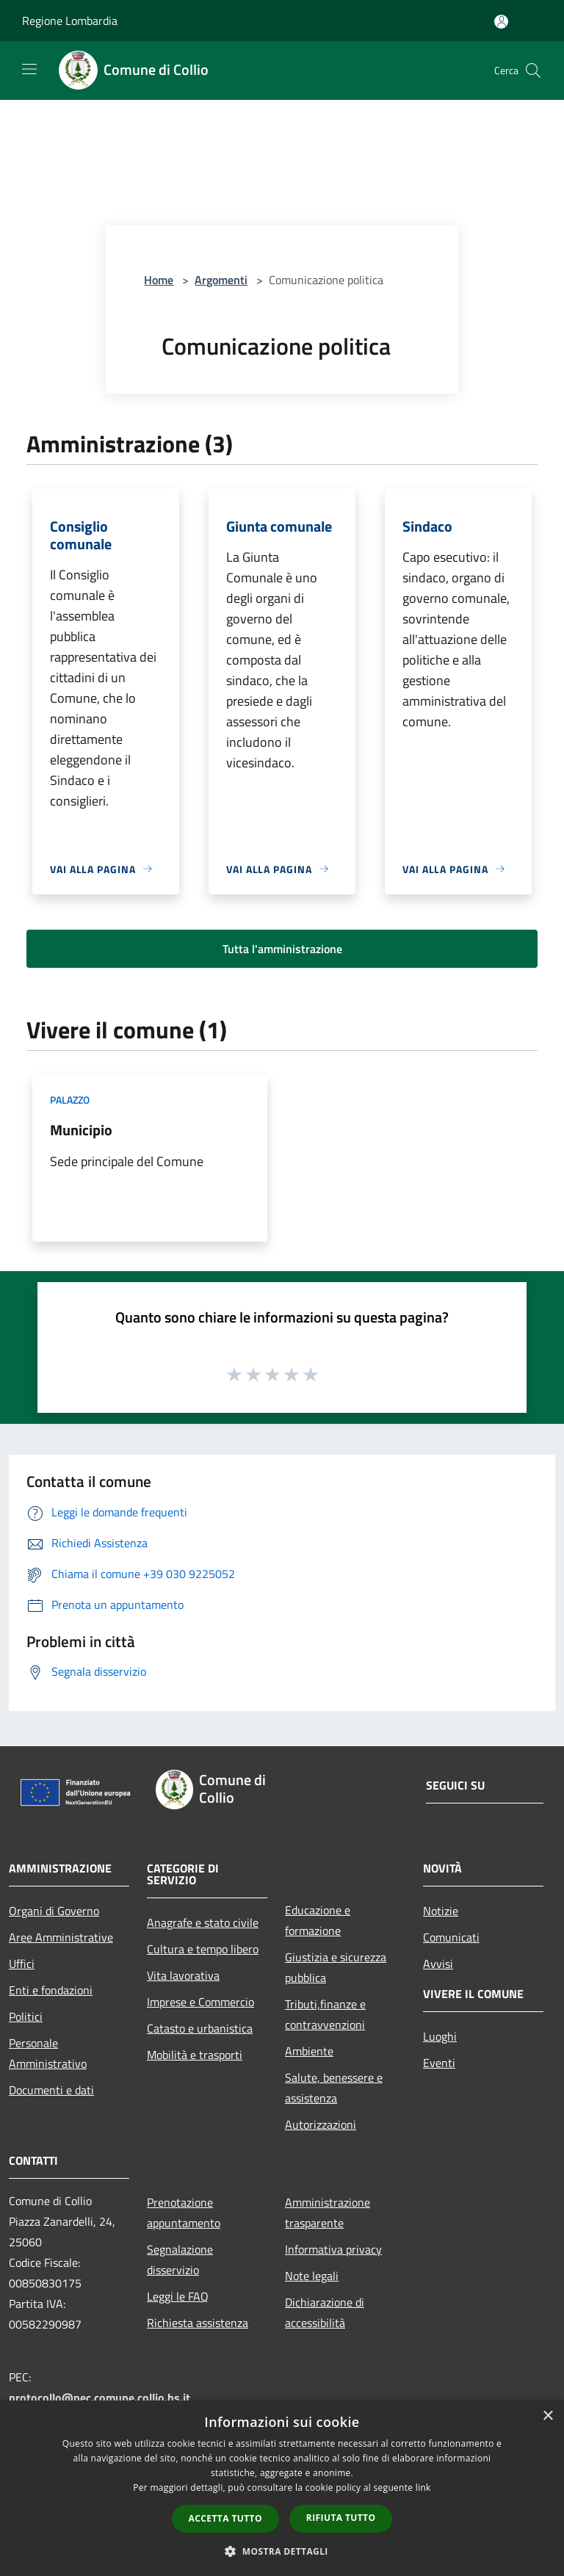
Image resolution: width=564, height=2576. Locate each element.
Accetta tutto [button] (225, 2518)
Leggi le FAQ (178, 2296)
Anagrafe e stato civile (202, 1922)
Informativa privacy (333, 2249)
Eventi (439, 2063)
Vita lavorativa (183, 1975)
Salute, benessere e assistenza (334, 2088)
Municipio (81, 1129)
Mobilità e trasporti (194, 2054)
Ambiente (309, 2051)
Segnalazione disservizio (180, 2259)
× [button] (547, 2416)
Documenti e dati (51, 2090)
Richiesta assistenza (197, 2322)
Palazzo (70, 1099)
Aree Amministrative (61, 1937)
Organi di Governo (54, 1911)
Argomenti (221, 280)
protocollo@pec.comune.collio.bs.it (99, 2397)
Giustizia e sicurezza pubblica (335, 1967)
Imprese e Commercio (200, 2002)
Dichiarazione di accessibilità (324, 2312)
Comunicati (451, 1937)
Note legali (312, 2275)
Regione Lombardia (70, 20)
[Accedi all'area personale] (501, 21)
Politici (26, 2016)
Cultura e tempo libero (202, 1949)
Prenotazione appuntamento (183, 2212)
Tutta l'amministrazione (282, 949)
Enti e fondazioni (51, 1990)
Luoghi (440, 2036)
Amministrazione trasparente (327, 2212)
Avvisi (438, 1963)
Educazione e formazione (317, 1920)
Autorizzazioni (320, 2124)
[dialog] (282, 2488)
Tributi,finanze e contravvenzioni (325, 2014)
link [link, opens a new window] (423, 2487)
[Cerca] (533, 70)
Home (158, 280)
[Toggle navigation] (29, 69)
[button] (282, 2551)
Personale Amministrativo (48, 2053)
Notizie (440, 1911)
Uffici (22, 1963)
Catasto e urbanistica (200, 2028)
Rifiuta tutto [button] (341, 2517)
